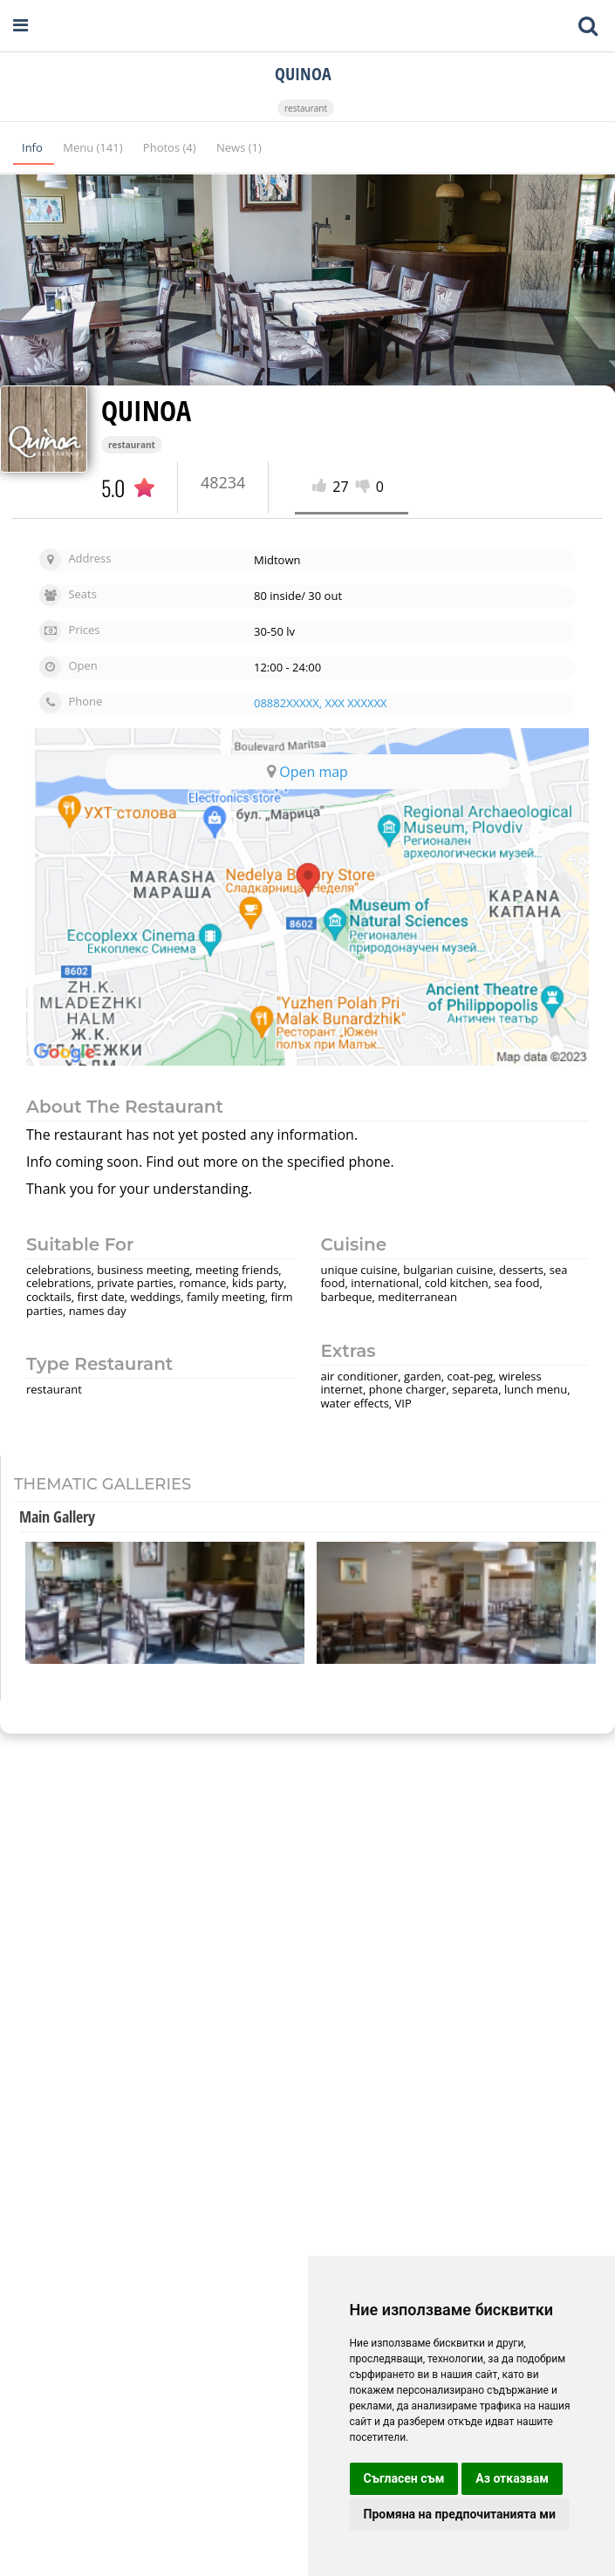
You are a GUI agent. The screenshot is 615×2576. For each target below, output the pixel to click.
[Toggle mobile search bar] (588, 26)
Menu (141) (94, 147)
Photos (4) (171, 147)
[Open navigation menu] (20, 26)
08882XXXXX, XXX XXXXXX (320, 703)
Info (33, 147)
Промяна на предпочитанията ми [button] (460, 2514)
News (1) (239, 147)
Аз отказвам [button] (512, 2478)
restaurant (305, 108)
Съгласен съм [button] (404, 2478)
